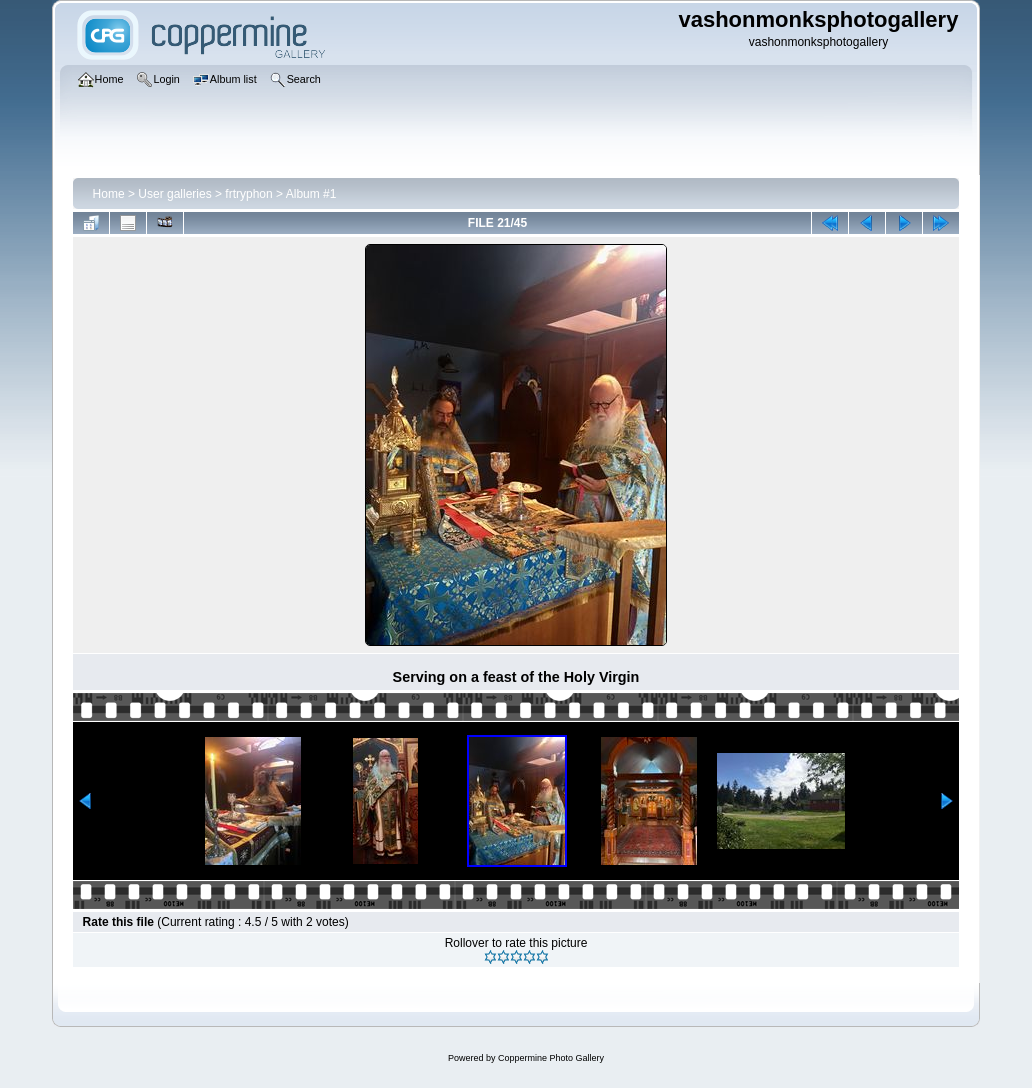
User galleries (174, 194)
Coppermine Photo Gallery (551, 1058)
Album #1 (311, 194)
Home (109, 194)
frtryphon (248, 194)
